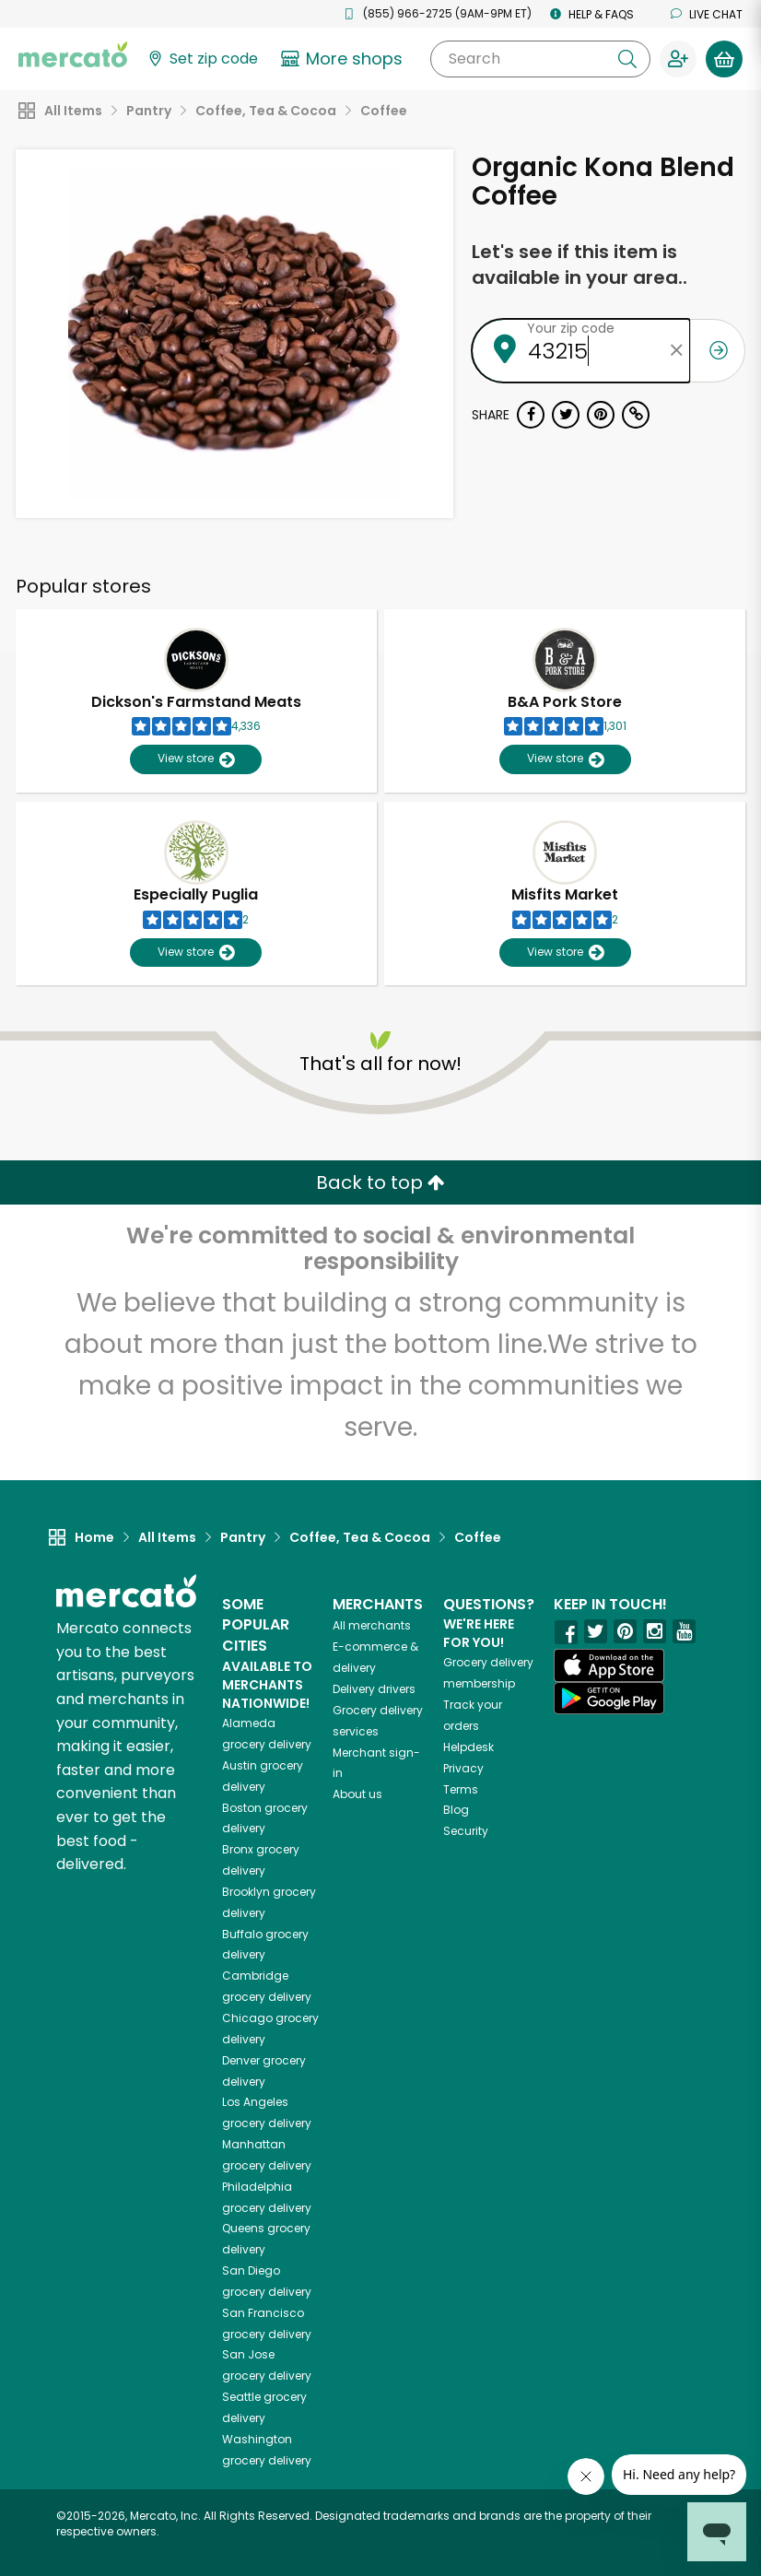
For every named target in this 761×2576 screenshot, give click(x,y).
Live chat (707, 14)
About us (357, 1794)
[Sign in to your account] (678, 59)
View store (196, 759)
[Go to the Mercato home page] (72, 53)
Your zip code (571, 328)
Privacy (463, 1768)
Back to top (380, 1182)
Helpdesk (468, 1747)
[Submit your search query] (627, 59)
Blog (456, 1809)
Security (465, 1831)
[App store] (609, 1665)
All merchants (372, 1625)
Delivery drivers (374, 1689)
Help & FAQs (592, 14)
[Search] (540, 59)
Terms (460, 1789)
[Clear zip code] (676, 350)
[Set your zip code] (202, 59)
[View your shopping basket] (724, 59)
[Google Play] (609, 1698)
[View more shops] (344, 59)
